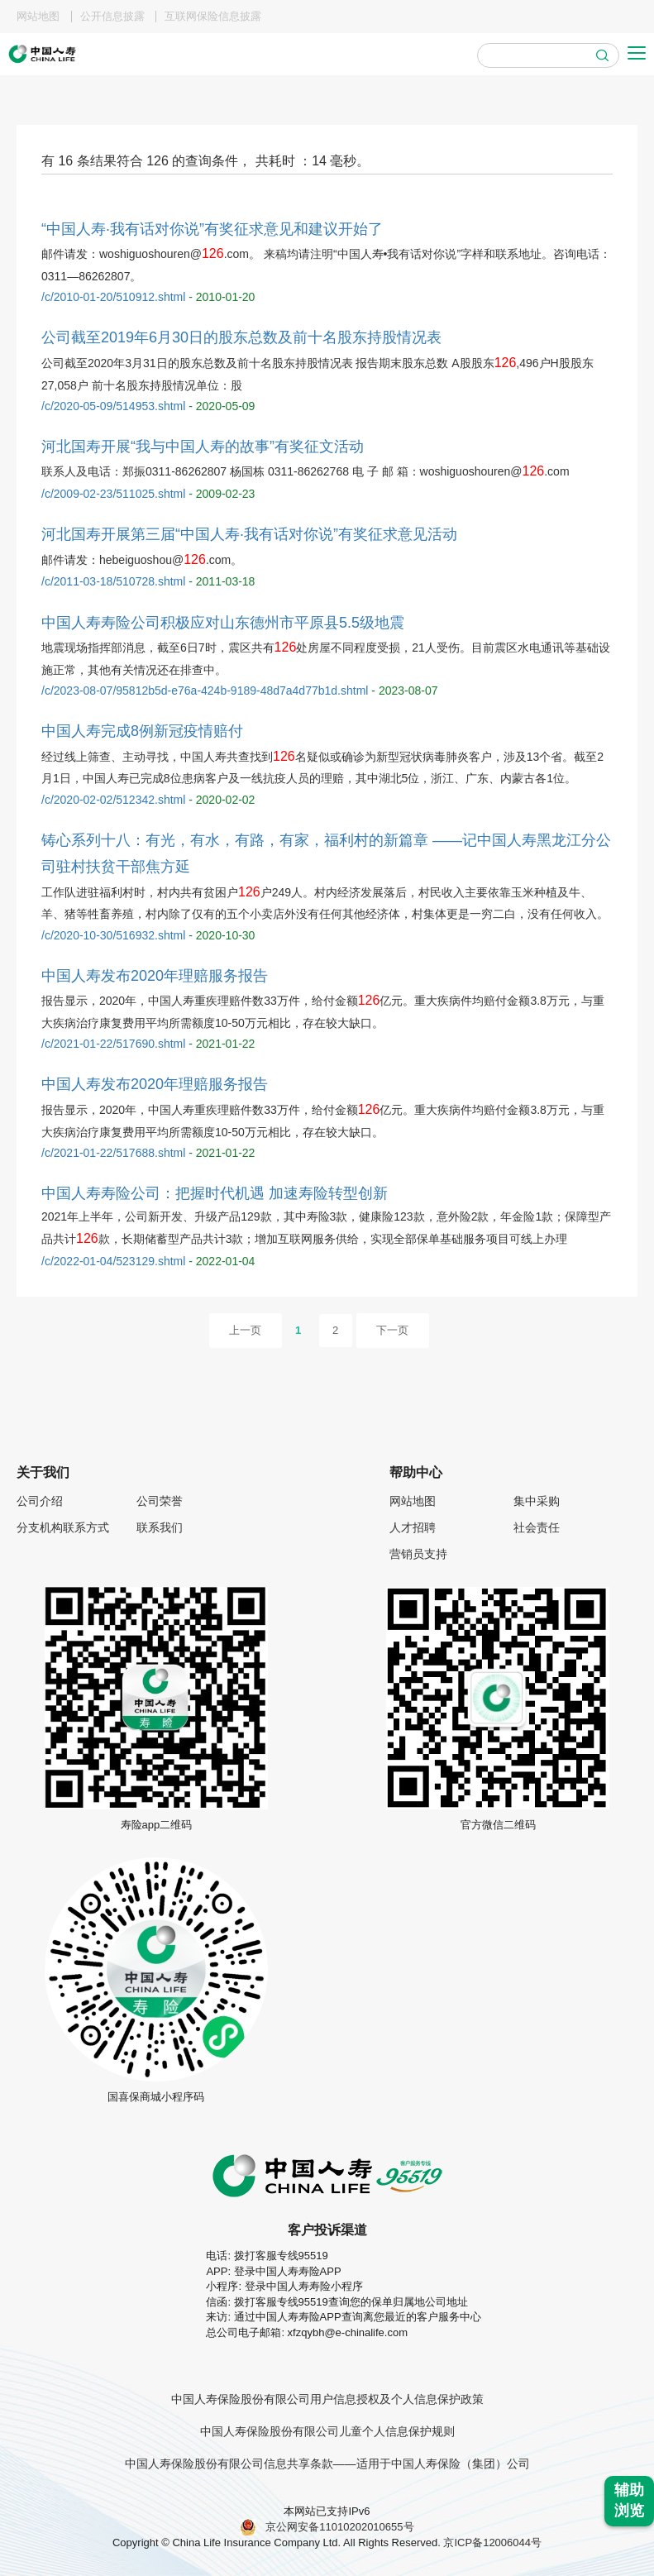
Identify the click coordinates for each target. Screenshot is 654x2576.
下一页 (392, 1330)
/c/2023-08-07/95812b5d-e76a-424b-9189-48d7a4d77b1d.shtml (204, 690)
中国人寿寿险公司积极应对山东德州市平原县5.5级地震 (222, 622)
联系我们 (159, 1527)
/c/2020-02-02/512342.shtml (113, 799)
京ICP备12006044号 (491, 2542)
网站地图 (38, 16)
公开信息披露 (112, 16)
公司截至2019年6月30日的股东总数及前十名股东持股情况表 (241, 337)
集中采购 (536, 1501)
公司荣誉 (159, 1501)
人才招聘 (412, 1527)
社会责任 (536, 1527)
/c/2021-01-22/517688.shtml (113, 1152)
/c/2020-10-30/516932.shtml (113, 935)
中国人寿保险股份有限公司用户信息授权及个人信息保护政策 (327, 2399)
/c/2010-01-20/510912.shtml (113, 296)
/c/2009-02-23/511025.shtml (113, 493)
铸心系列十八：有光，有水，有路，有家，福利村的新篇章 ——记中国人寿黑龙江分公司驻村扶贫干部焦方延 (326, 853)
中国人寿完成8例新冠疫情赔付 (142, 731)
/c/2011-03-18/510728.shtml (113, 581)
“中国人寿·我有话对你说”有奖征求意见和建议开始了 (212, 229)
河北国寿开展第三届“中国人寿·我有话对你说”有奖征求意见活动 (249, 534)
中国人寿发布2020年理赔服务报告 (154, 976)
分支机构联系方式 (63, 1527)
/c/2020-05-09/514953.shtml (113, 406)
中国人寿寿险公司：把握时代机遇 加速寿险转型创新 (214, 1193)
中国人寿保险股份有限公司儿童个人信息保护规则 (327, 2431)
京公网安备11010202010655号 (326, 2527)
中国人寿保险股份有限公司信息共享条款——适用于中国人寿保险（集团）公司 (327, 2463)
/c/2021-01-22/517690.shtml (113, 1043)
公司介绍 (40, 1501)
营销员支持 (418, 1553)
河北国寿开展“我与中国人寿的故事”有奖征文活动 (202, 446)
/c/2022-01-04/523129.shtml (113, 1261)
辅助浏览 (629, 2501)
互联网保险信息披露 (213, 16)
